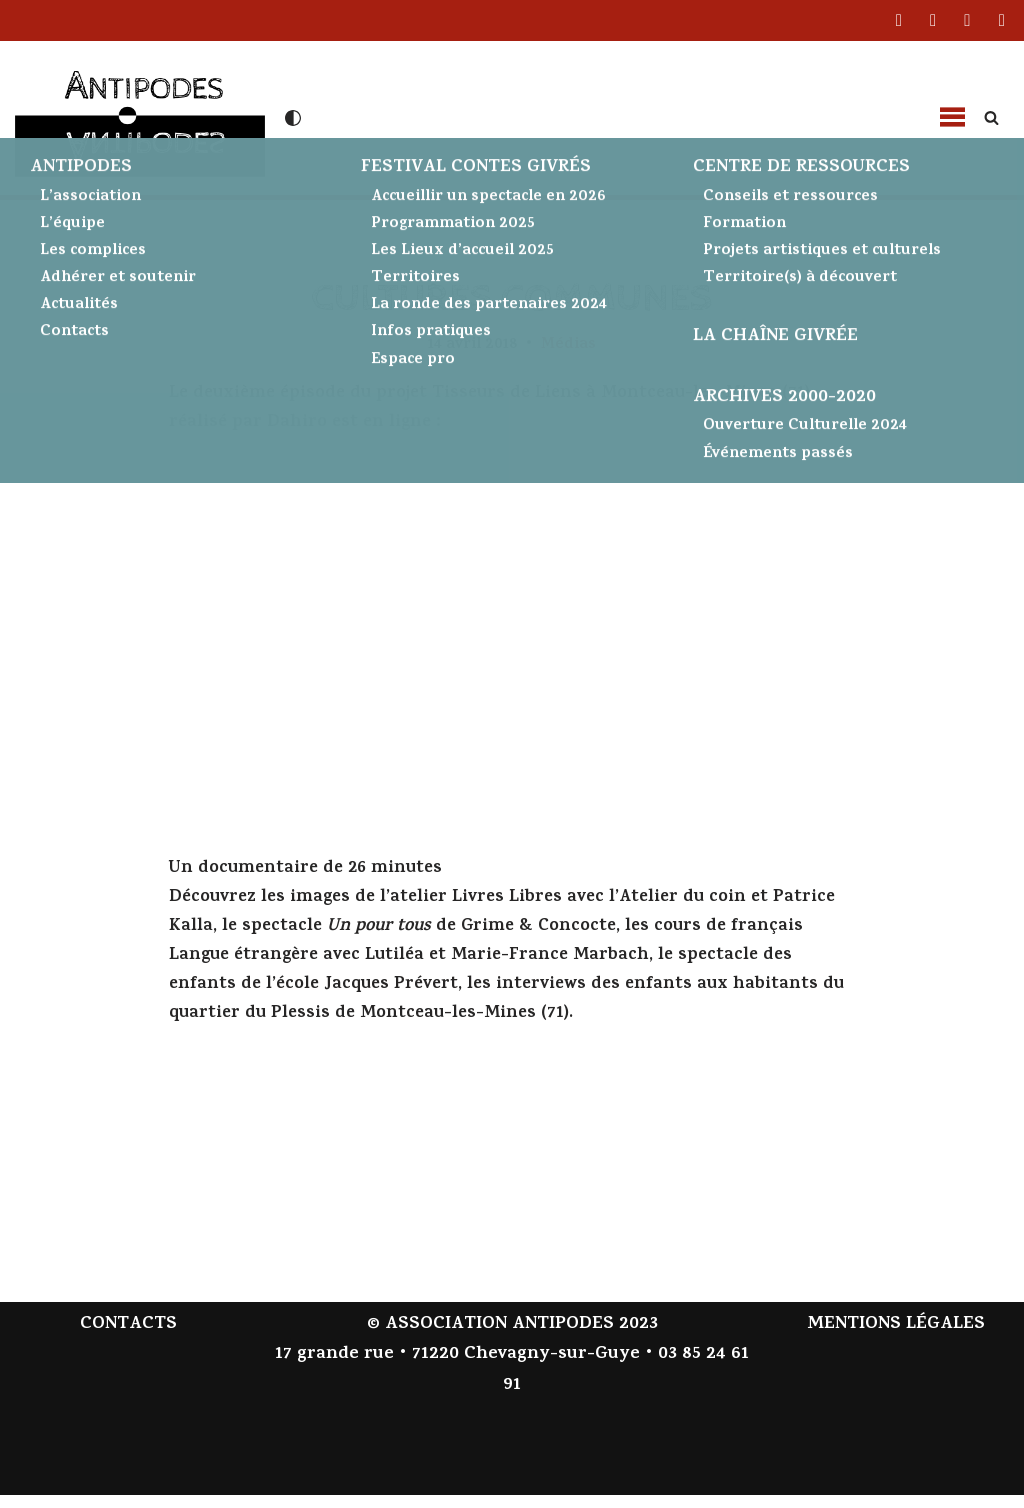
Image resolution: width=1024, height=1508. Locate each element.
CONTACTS (128, 1338)
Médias (571, 346)
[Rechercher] (991, 117)
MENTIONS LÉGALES (896, 1338)
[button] (952, 118)
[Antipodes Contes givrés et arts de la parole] (140, 115)
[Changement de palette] (293, 118)
